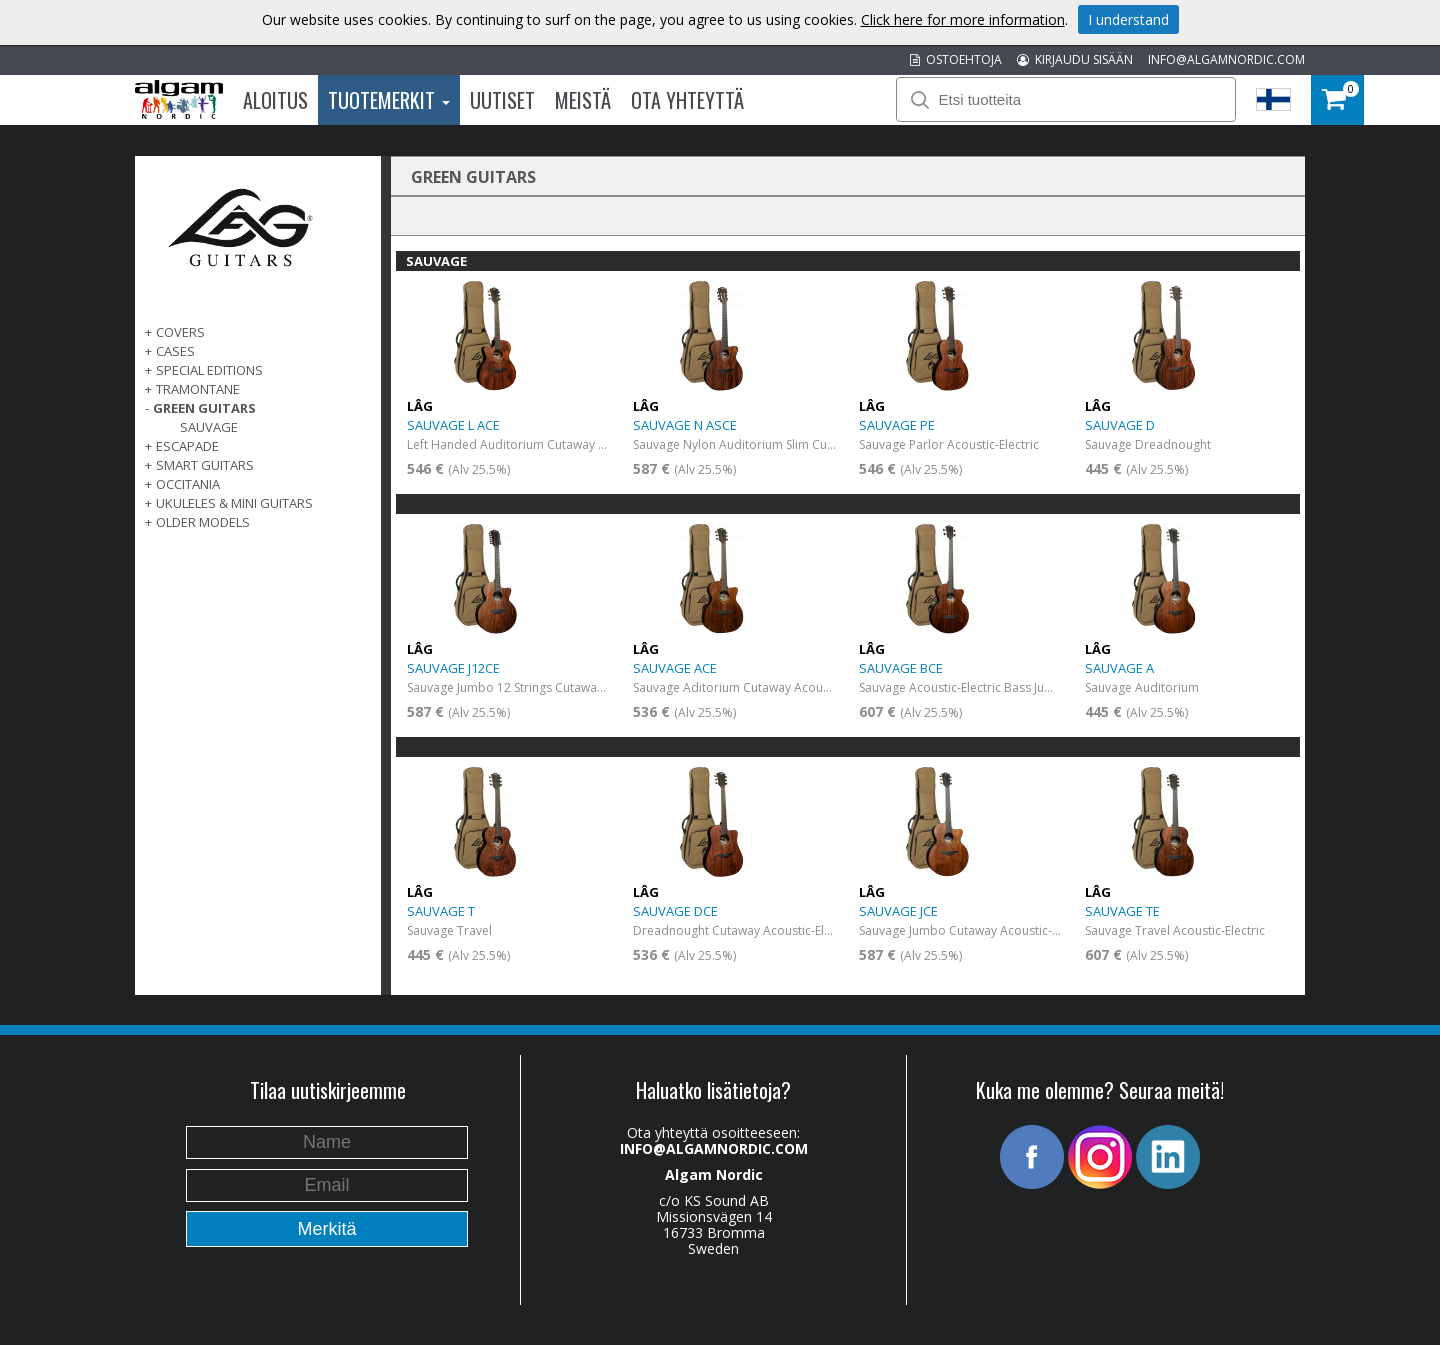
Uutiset (502, 100)
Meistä (583, 100)
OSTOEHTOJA (956, 59)
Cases (175, 351)
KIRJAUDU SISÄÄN (1075, 59)
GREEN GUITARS (204, 408)
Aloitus (275, 100)
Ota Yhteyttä (687, 100)
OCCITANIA (188, 484)
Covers (180, 332)
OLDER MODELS (203, 522)
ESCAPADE (187, 446)
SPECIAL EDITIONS (209, 370)
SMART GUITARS (205, 465)
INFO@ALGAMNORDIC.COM (1226, 59)
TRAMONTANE (198, 389)
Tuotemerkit (389, 100)
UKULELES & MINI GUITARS (234, 503)
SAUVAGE (209, 427)
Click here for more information (963, 19)
